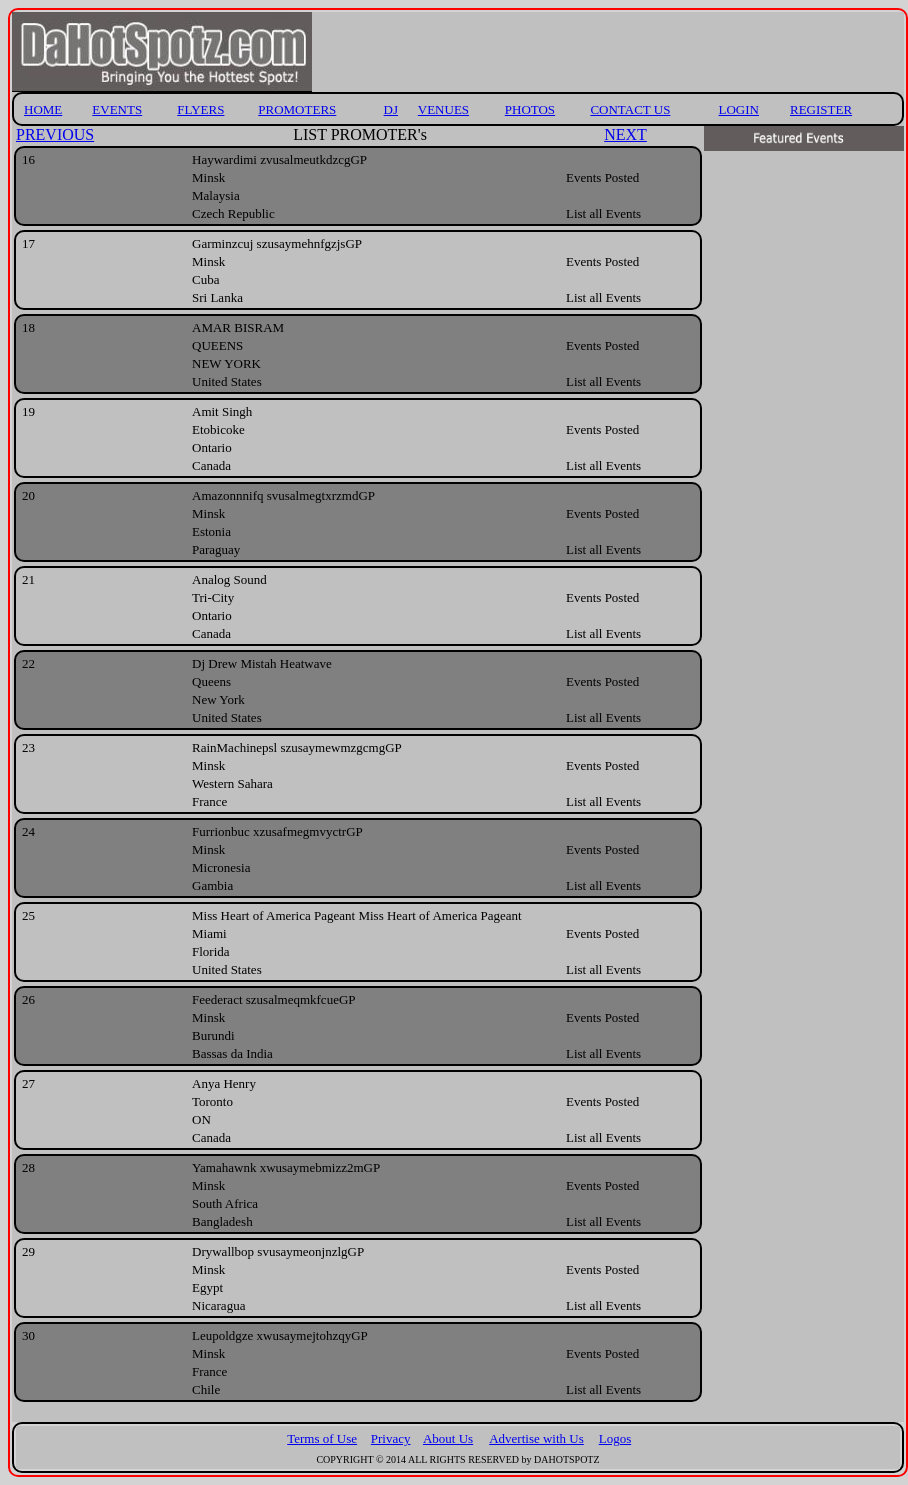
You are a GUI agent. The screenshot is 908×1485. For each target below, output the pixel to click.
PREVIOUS (55, 134)
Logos (615, 1438)
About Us (448, 1438)
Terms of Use (322, 1438)
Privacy (391, 1438)
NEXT (625, 134)
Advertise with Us (536, 1438)
